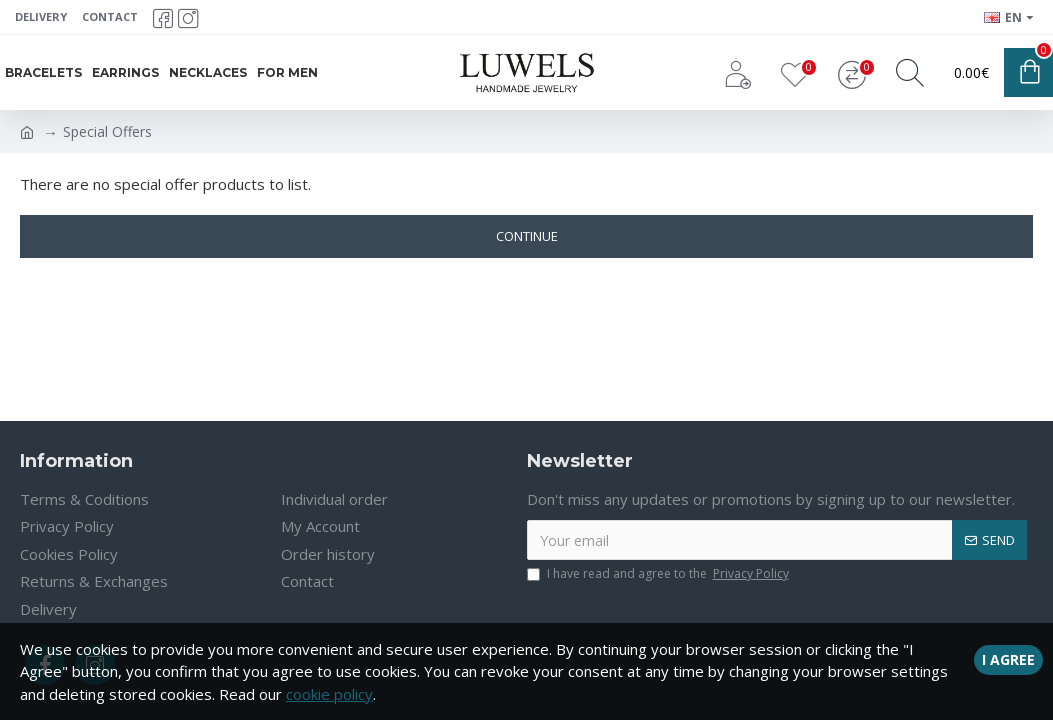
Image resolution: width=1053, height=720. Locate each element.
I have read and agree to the (659, 574)
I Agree (1008, 657)
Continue (527, 236)
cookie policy (329, 694)
